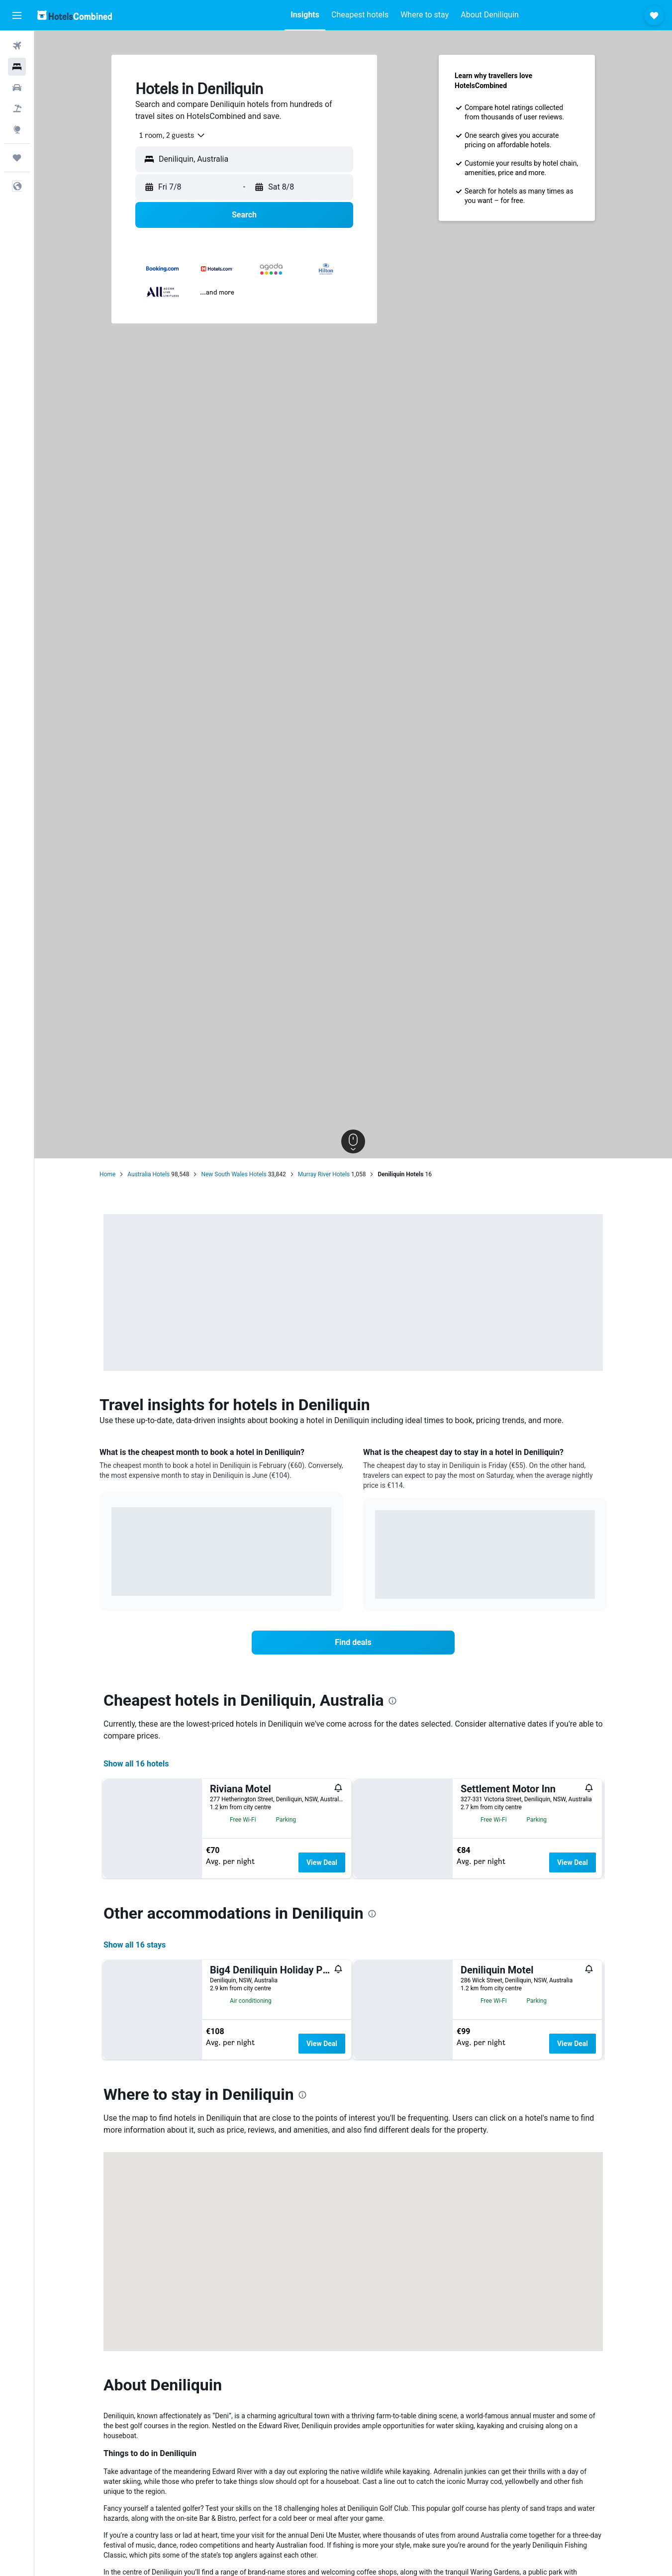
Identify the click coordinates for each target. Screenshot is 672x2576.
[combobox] (168, 135)
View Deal (321, 1862)
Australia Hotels (148, 1174)
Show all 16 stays (134, 2148)
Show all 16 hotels (136, 1763)
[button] (17, 15)
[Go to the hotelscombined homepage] (74, 15)
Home (107, 1174)
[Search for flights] (17, 46)
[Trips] (17, 158)
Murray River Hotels (324, 1174)
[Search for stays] (17, 67)
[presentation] (392, 1700)
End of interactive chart (111, 1580)
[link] (353, 1642)
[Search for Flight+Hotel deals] (17, 108)
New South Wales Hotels (233, 1174)
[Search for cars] (17, 88)
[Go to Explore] (17, 129)
